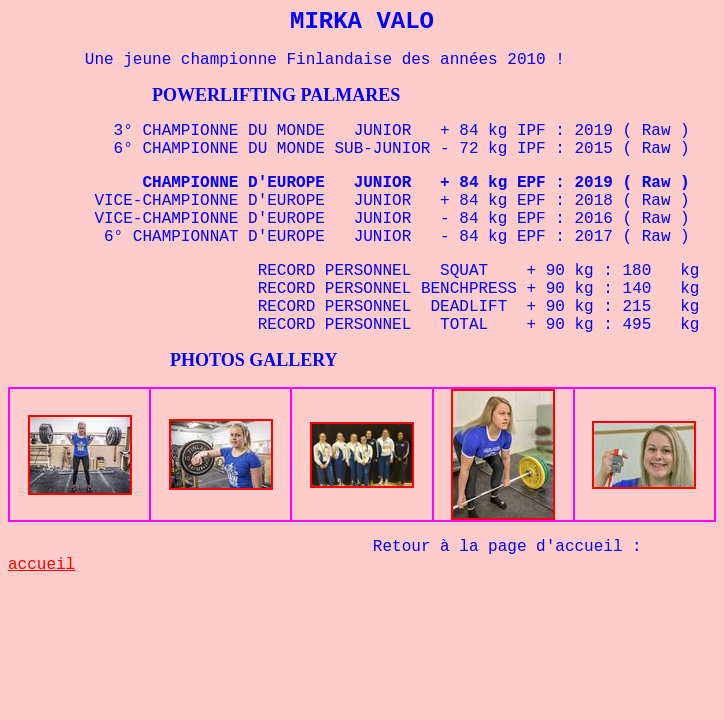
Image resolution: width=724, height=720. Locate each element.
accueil (41, 565)
